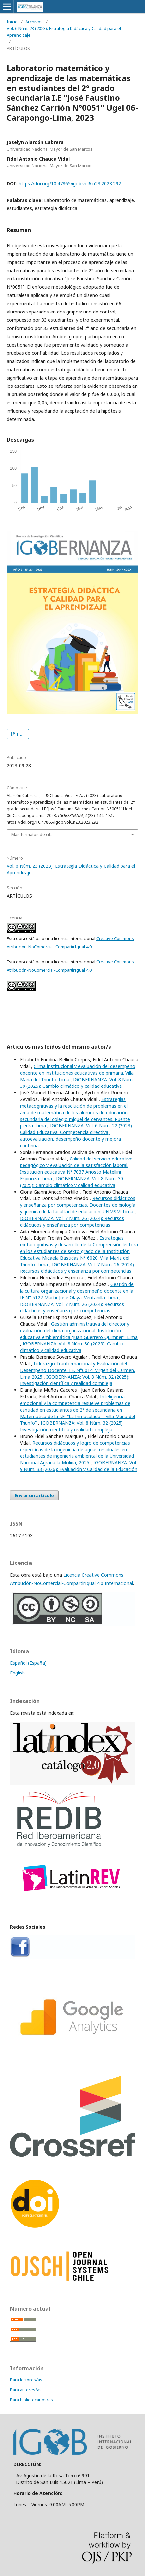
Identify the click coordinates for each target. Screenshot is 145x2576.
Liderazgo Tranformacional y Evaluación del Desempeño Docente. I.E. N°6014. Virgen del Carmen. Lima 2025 (77, 1370)
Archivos (34, 22)
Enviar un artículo (34, 1495)
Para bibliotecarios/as (31, 2400)
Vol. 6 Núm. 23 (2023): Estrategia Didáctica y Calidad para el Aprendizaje (64, 31)
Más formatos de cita (32, 834)
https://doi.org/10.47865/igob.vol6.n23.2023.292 (70, 183)
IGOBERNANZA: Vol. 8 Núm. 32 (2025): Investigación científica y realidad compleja (74, 1380)
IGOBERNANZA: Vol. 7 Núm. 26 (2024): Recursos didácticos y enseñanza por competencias (72, 1221)
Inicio (12, 22)
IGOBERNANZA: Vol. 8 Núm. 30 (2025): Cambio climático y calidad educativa (77, 1082)
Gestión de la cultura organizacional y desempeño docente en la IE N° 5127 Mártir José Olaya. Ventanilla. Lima (77, 1291)
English (17, 1673)
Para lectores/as (26, 2380)
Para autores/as (26, 2390)
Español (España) (28, 1663)
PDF (20, 734)
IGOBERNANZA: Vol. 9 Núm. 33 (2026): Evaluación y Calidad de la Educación (78, 1465)
